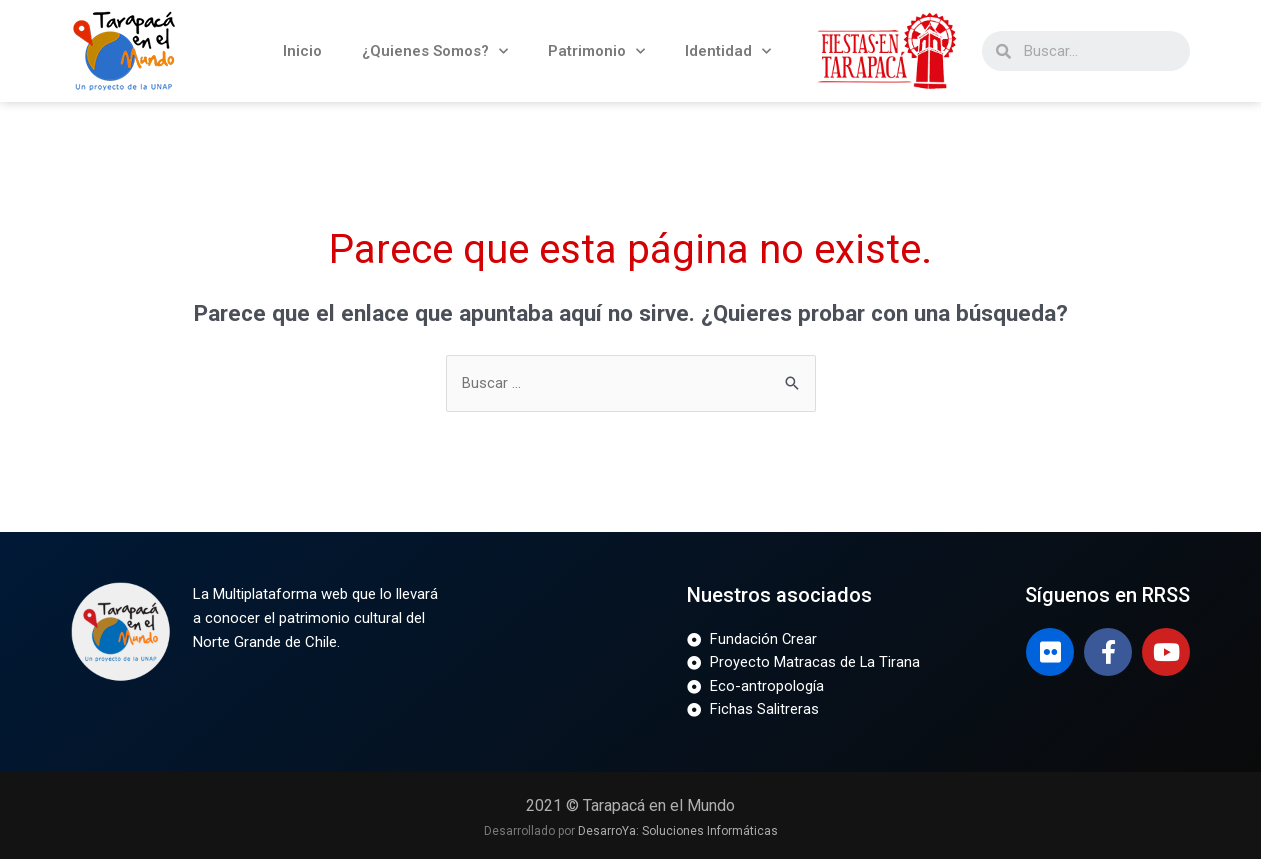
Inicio (302, 51)
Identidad (728, 51)
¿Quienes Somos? (435, 51)
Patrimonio (596, 51)
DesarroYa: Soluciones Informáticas (678, 834)
